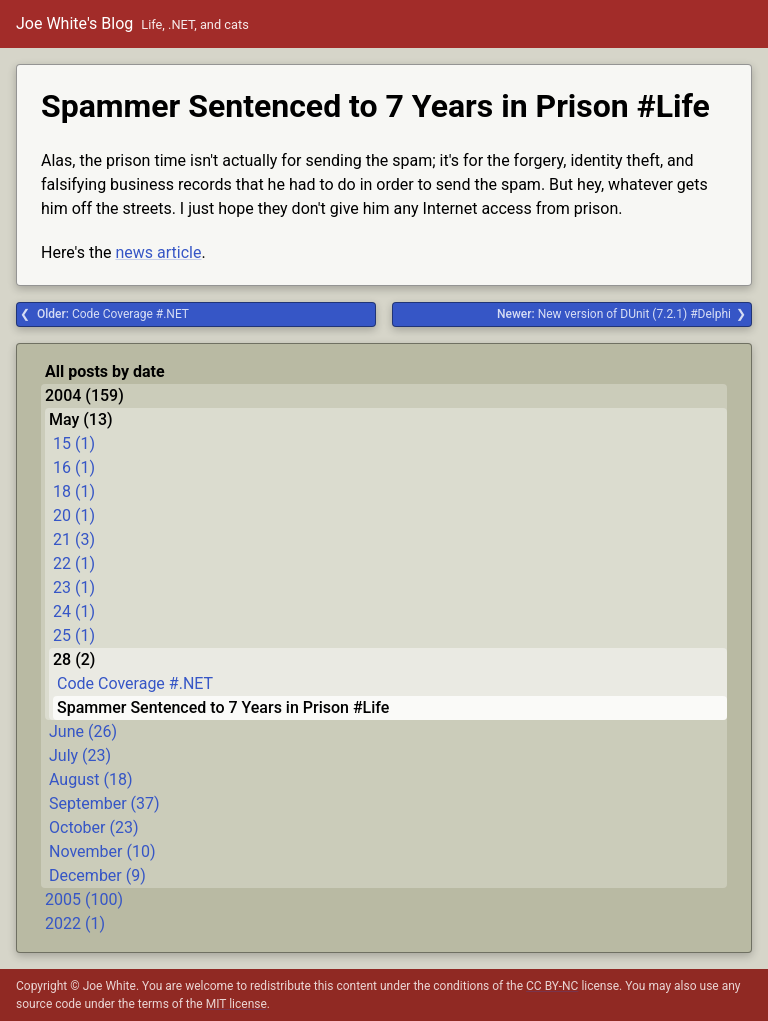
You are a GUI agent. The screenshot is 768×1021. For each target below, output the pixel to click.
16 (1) (74, 467)
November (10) (102, 851)
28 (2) (74, 659)
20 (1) (74, 515)
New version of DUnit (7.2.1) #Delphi (614, 314)
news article (158, 252)
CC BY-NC (552, 986)
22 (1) (74, 563)
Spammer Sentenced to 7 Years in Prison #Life (223, 707)
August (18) (90, 779)
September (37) (104, 803)
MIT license (236, 1004)
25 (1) (74, 635)
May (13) (81, 419)
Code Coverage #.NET (113, 314)
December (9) (97, 875)
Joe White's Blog (74, 23)
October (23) (93, 827)
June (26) (83, 731)
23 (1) (74, 587)
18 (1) (74, 491)
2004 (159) (84, 395)
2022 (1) (75, 923)
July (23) (80, 755)
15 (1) (74, 443)
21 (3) (74, 539)
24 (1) (74, 611)
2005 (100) (84, 899)
